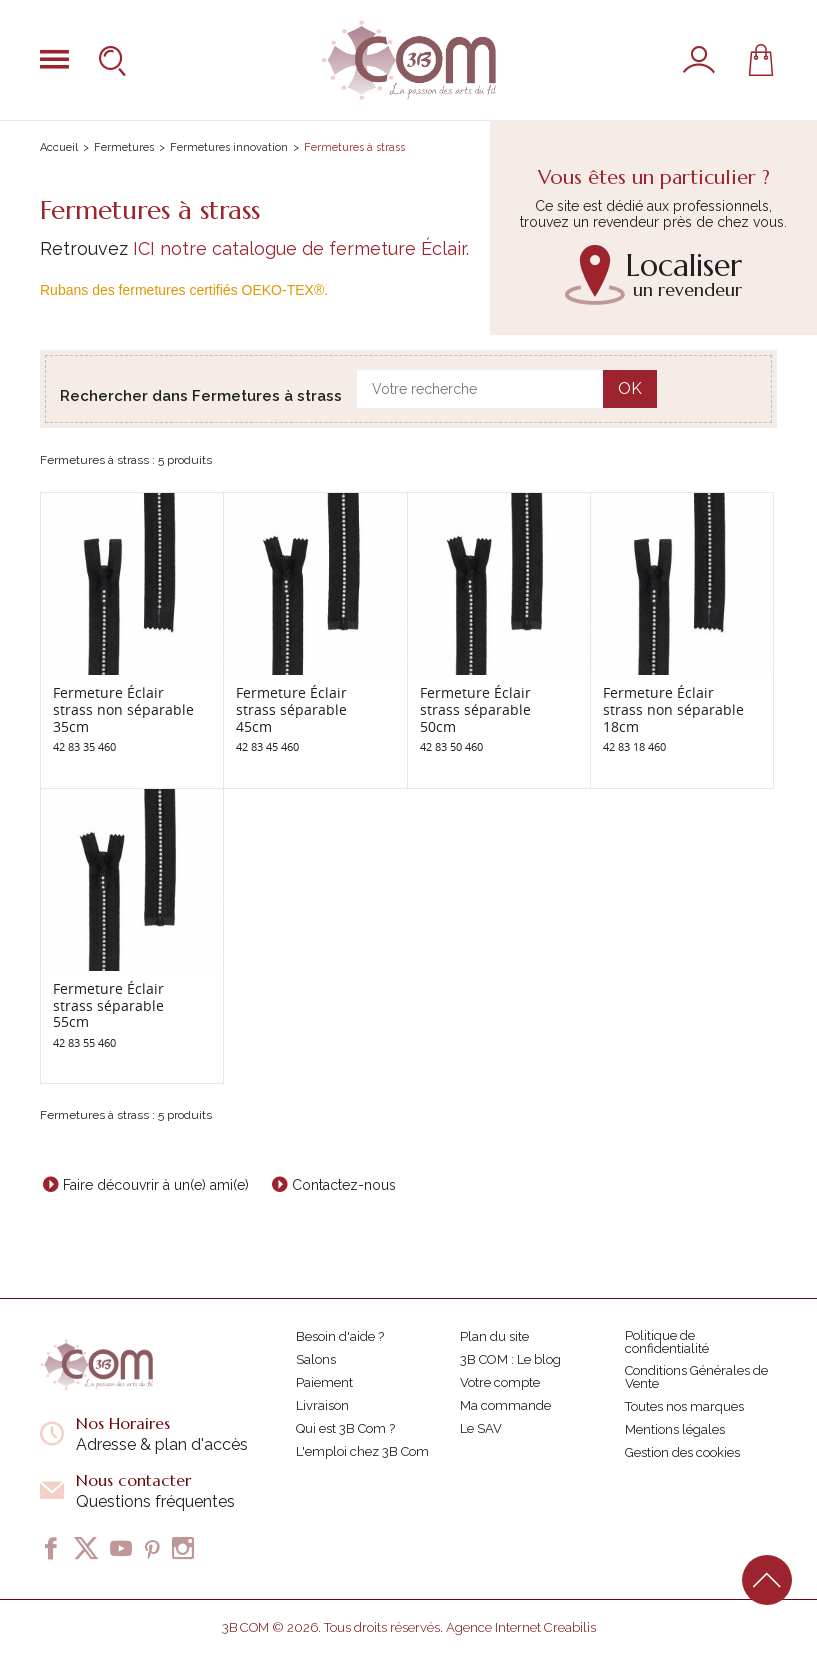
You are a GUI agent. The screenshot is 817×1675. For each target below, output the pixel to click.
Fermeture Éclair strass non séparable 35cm (123, 709)
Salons (316, 1359)
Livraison (322, 1405)
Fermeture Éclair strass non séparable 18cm (673, 709)
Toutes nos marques (684, 1406)
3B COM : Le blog (510, 1359)
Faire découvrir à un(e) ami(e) (156, 1185)
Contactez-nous (344, 1185)
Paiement (324, 1382)
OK (630, 388)
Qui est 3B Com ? (345, 1428)
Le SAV (481, 1428)
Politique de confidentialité (667, 1342)
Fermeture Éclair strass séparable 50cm (475, 709)
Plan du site (494, 1336)
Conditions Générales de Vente (696, 1377)
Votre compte (500, 1382)
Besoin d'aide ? (340, 1336)
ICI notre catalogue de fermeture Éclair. (301, 248)
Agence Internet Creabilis (521, 1627)
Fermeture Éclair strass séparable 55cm (108, 1005)
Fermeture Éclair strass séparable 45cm (291, 709)
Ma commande (505, 1405)
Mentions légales (675, 1429)
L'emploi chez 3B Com (362, 1451)
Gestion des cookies (682, 1452)
